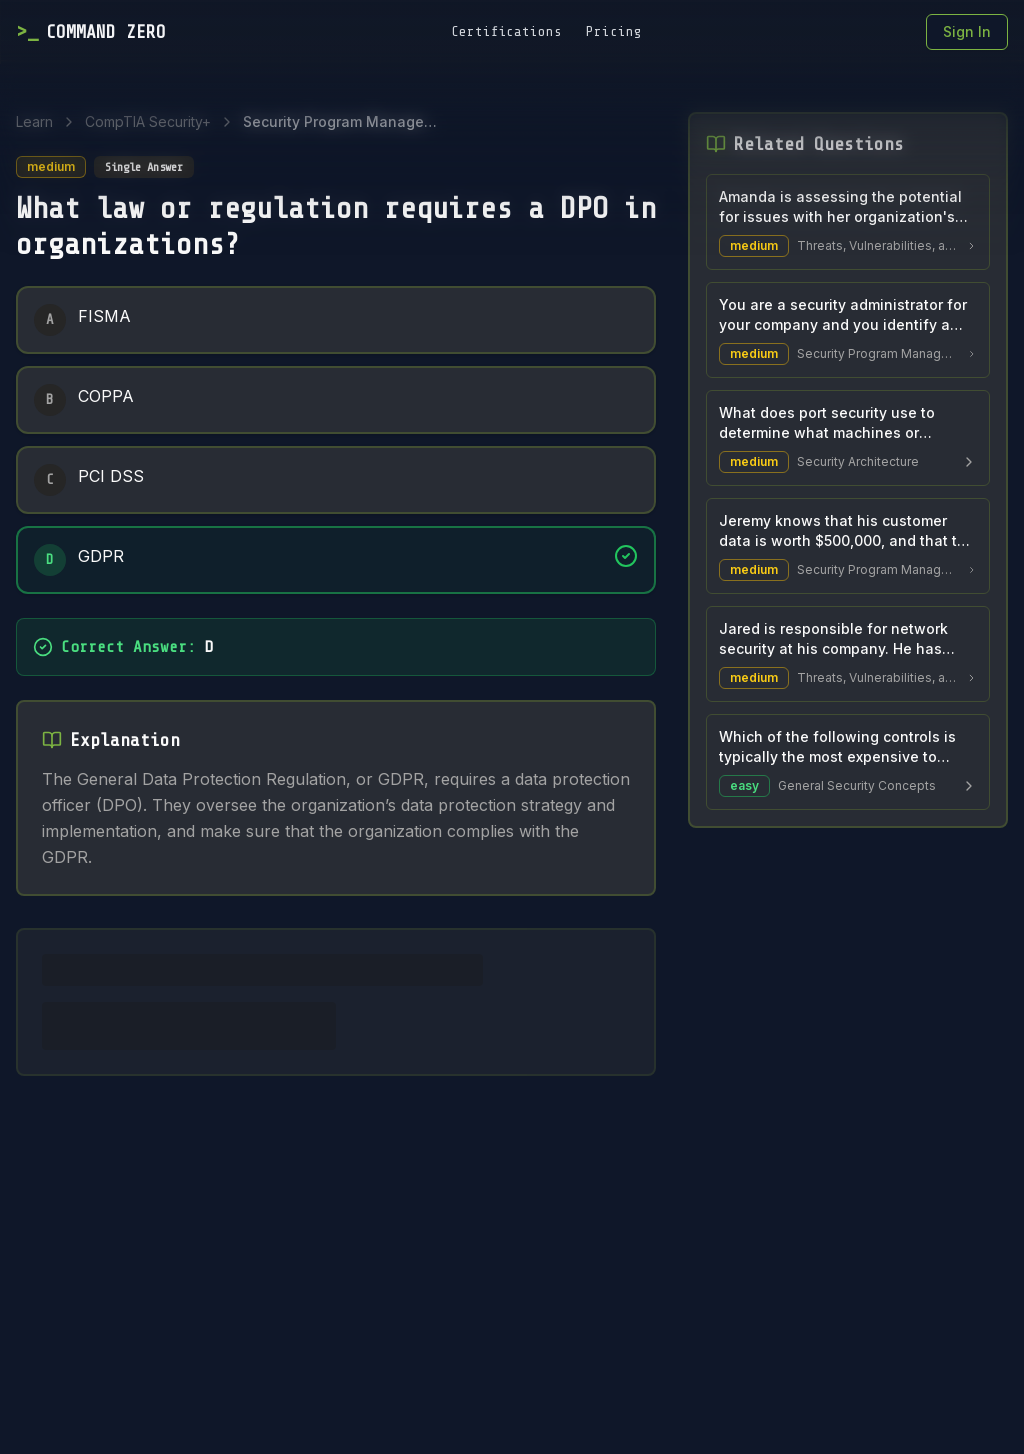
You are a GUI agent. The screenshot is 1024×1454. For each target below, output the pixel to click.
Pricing (614, 31)
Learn (34, 121)
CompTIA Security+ (148, 121)
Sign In (967, 31)
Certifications (506, 31)
